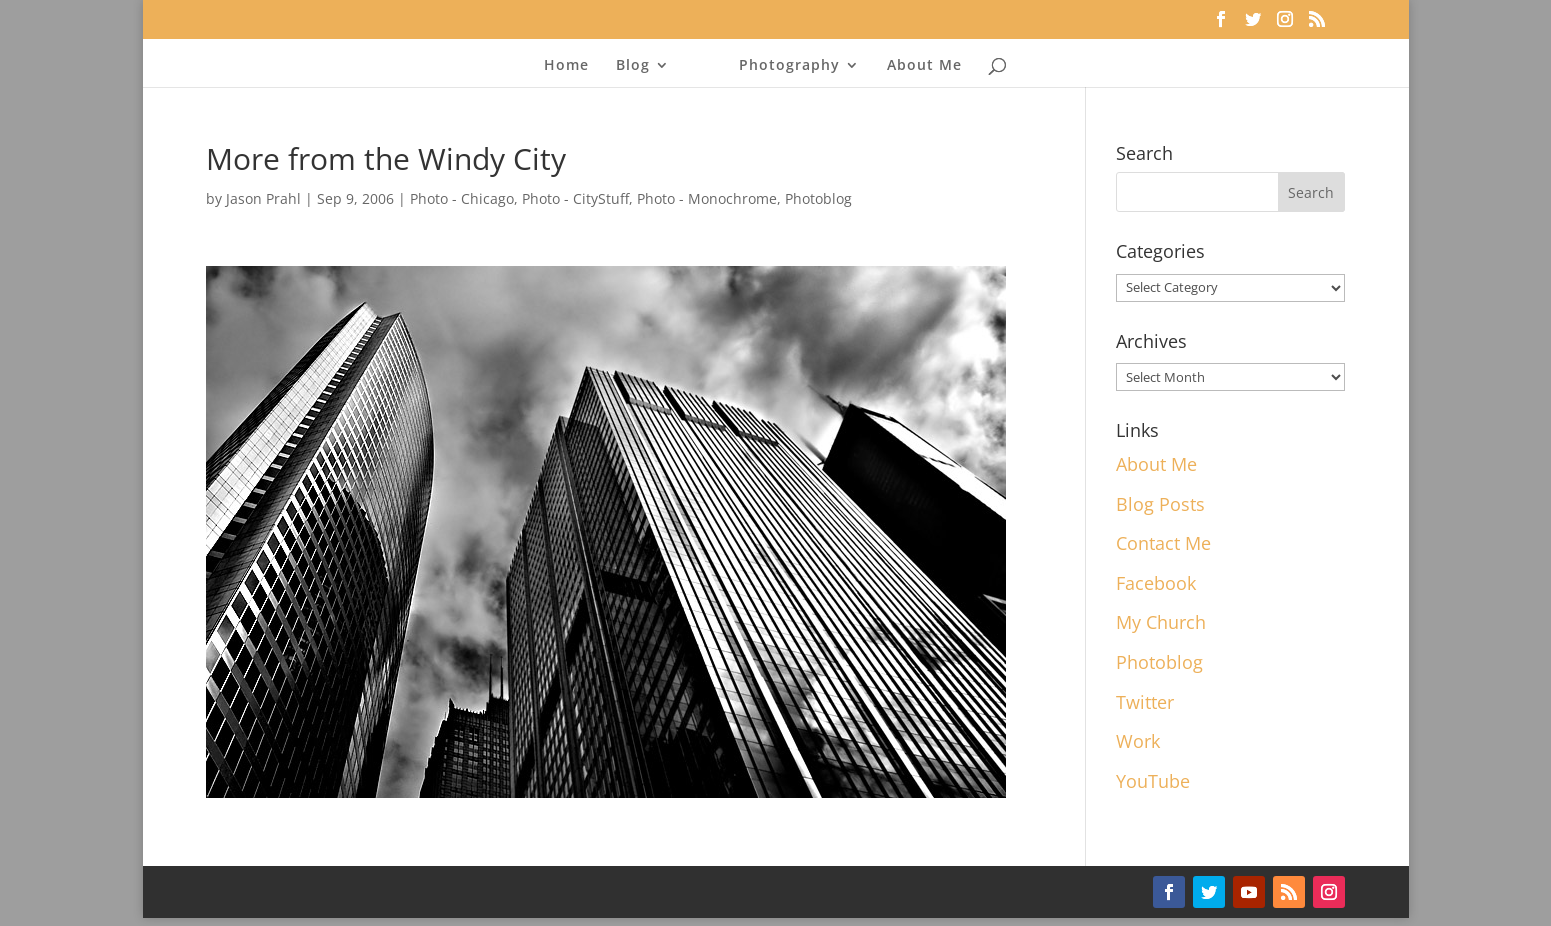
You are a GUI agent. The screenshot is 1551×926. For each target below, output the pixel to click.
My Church (1161, 622)
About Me (924, 66)
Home (566, 66)
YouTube (1153, 781)
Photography (789, 66)
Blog (633, 66)
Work (1138, 741)
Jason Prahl (263, 198)
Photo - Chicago (462, 198)
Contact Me (1163, 543)
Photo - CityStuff (575, 198)
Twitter (1145, 702)
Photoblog (818, 198)
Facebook (1156, 583)
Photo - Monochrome (707, 198)
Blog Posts (1160, 504)
